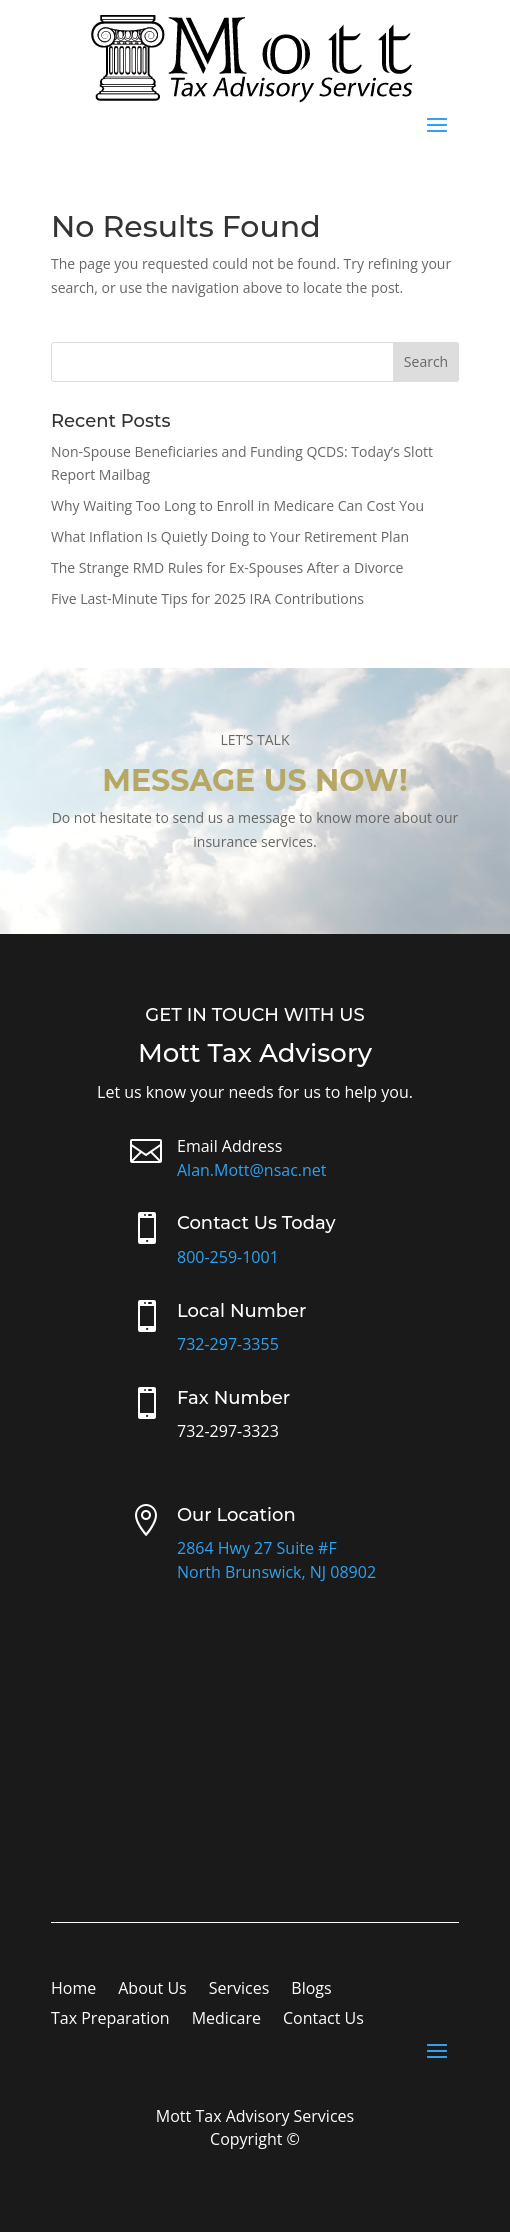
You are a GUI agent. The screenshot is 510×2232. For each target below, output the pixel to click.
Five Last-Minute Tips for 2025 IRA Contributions (207, 598)
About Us (152, 1990)
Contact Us (323, 2020)
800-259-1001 (228, 1257)
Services (239, 1990)
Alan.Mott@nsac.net (252, 1170)
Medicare (226, 2020)
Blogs (311, 1990)
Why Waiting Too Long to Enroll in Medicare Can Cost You (237, 505)
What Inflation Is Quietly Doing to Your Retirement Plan (230, 536)
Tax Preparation (110, 2020)
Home (73, 1990)
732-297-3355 (228, 1344)
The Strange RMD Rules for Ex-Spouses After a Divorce (227, 567)
